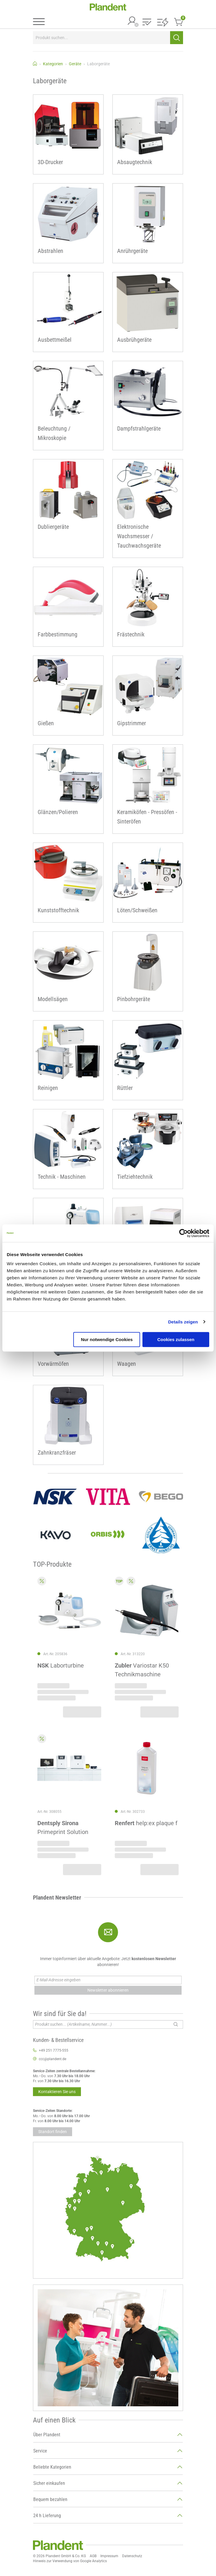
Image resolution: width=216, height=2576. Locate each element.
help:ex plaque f (146, 1823)
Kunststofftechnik (58, 910)
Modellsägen (53, 999)
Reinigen (48, 1087)
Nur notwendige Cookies (107, 1339)
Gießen (46, 723)
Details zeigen (183, 1321)
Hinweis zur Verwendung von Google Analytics (70, 2561)
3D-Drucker (50, 162)
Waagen (126, 1363)
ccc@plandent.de (52, 2059)
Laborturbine (60, 1665)
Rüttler (125, 1087)
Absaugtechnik (134, 162)
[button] (146, 22)
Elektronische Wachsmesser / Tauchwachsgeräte (139, 536)
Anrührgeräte (132, 250)
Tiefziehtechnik (135, 1176)
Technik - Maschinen (62, 1176)
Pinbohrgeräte (133, 999)
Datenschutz (132, 2556)
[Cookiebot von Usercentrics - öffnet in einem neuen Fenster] (183, 1233)
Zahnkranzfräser (57, 1452)
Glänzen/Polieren (58, 812)
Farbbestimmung (57, 634)
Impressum (109, 2556)
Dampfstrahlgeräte (139, 428)
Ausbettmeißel (55, 339)
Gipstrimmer (131, 723)
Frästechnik (130, 634)
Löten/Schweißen (137, 910)
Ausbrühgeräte (134, 339)
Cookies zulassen (176, 1339)
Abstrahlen (50, 250)
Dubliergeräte (53, 526)
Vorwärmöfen (53, 1363)
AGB (93, 2556)
